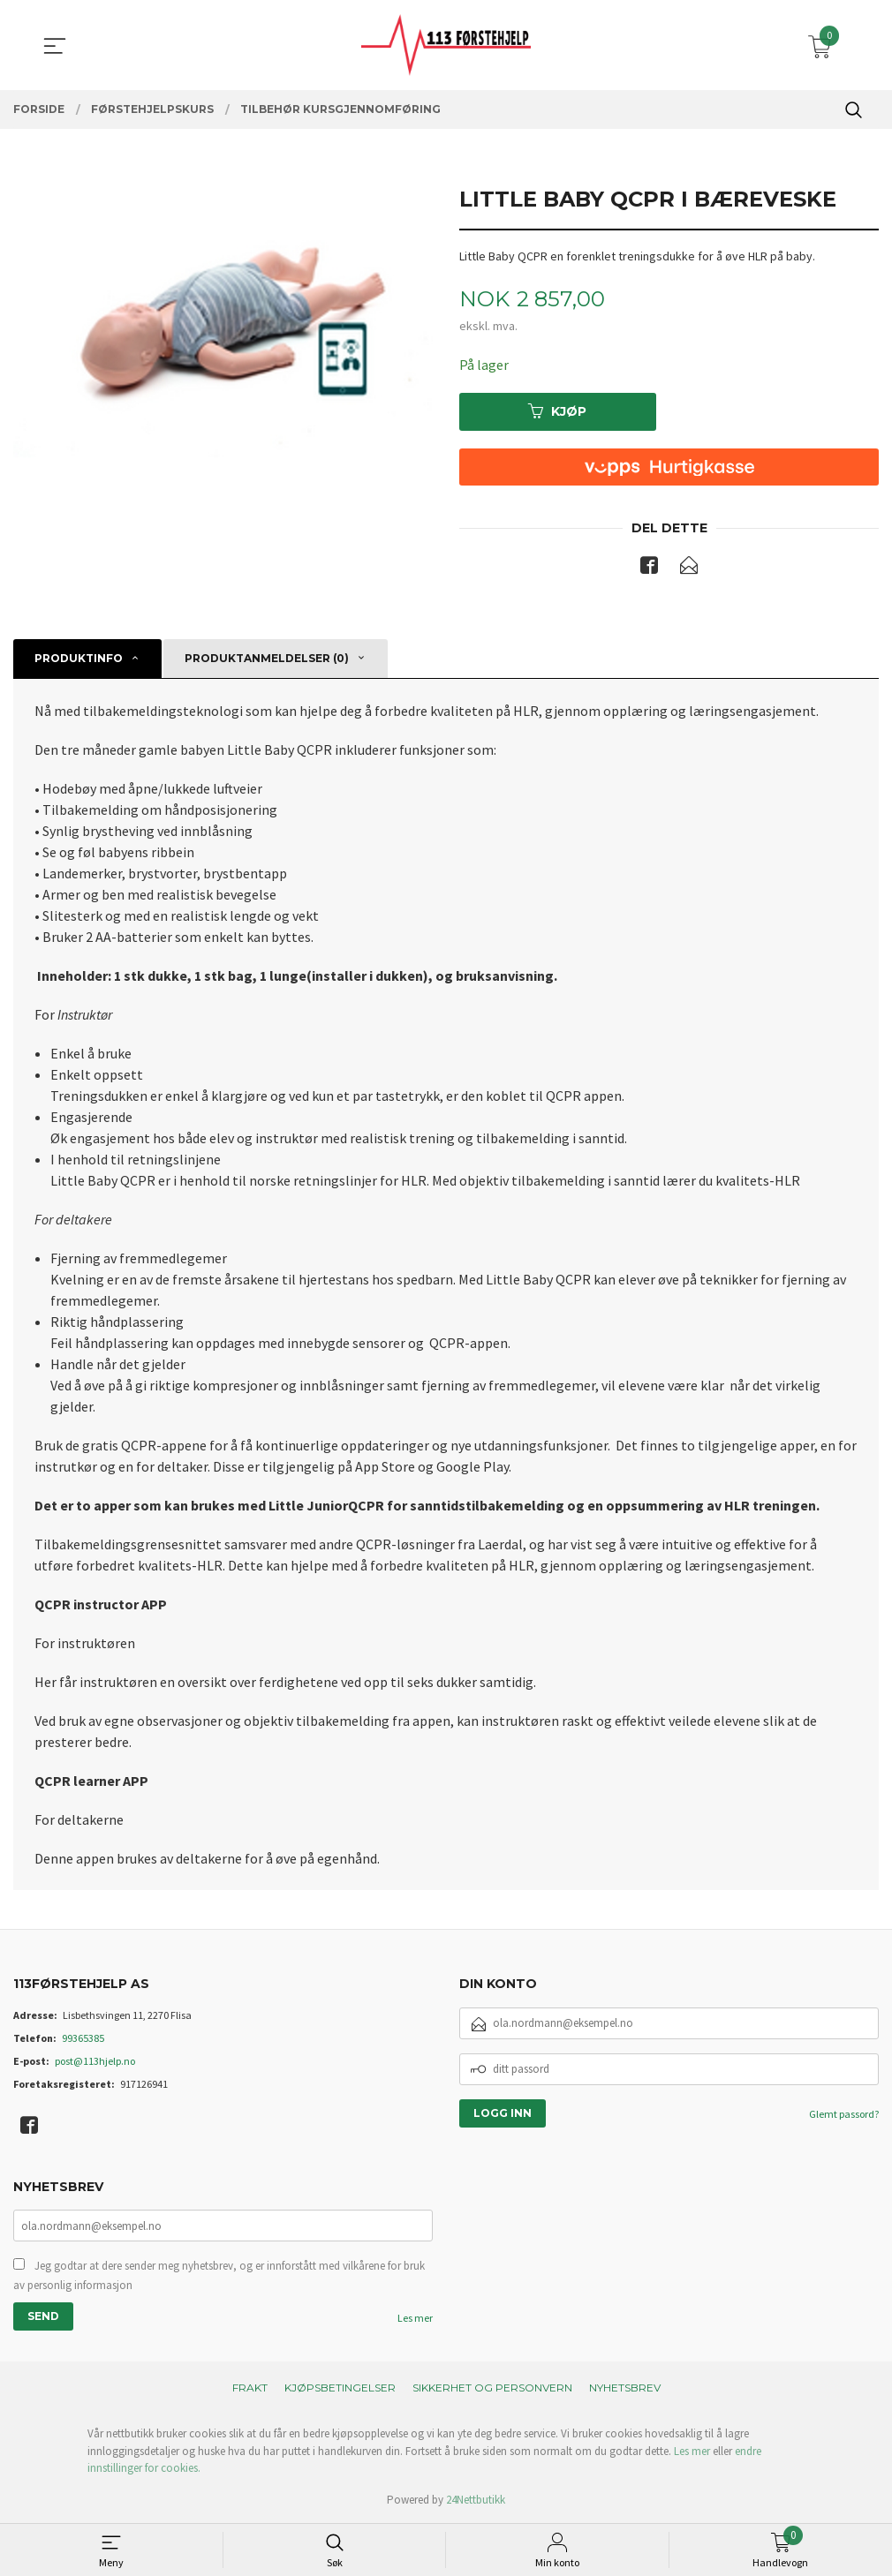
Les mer (415, 2318)
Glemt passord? (844, 2113)
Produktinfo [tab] (78, 659)
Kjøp (557, 411)
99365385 (83, 2038)
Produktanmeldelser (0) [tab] (267, 659)
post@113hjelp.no (95, 2061)
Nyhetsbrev (625, 2388)
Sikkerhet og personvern (492, 2388)
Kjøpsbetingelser (340, 2388)
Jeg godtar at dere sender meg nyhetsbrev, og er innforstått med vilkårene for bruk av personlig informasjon (219, 2276)
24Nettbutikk (475, 2499)
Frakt (250, 2388)
